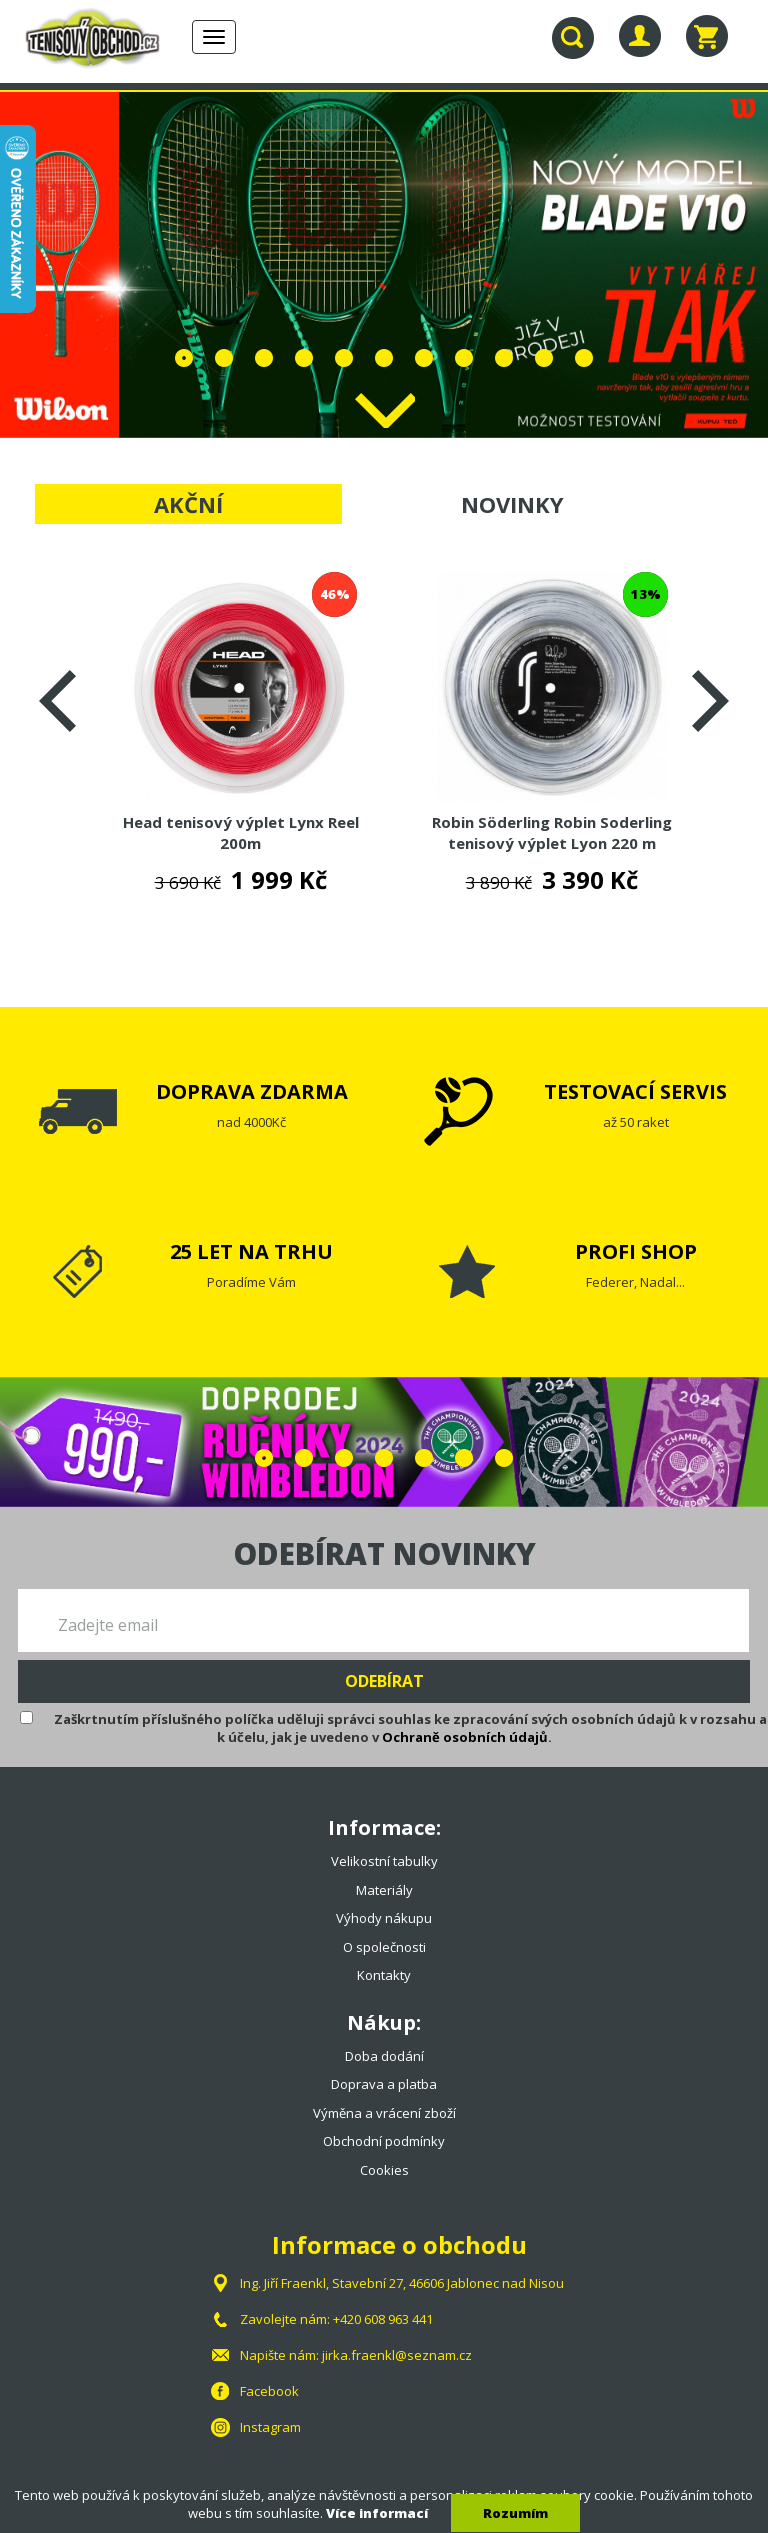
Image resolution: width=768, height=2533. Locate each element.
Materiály (384, 1890)
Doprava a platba (384, 2084)
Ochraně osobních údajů (465, 1737)
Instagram (270, 2427)
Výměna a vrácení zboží (384, 2113)
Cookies (384, 2170)
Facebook (269, 2391)
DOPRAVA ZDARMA (252, 1091)
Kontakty (384, 1975)
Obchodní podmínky (384, 2141)
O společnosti (384, 1947)
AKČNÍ (188, 504)
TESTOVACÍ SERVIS (635, 1091)
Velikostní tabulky (384, 1861)
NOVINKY (512, 504)
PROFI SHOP (636, 1251)
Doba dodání (384, 2056)
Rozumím (515, 2513)
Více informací (377, 2513)
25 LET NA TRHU (251, 1251)
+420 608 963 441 (383, 2319)
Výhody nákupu (384, 1918)
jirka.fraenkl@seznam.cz (397, 2355)
